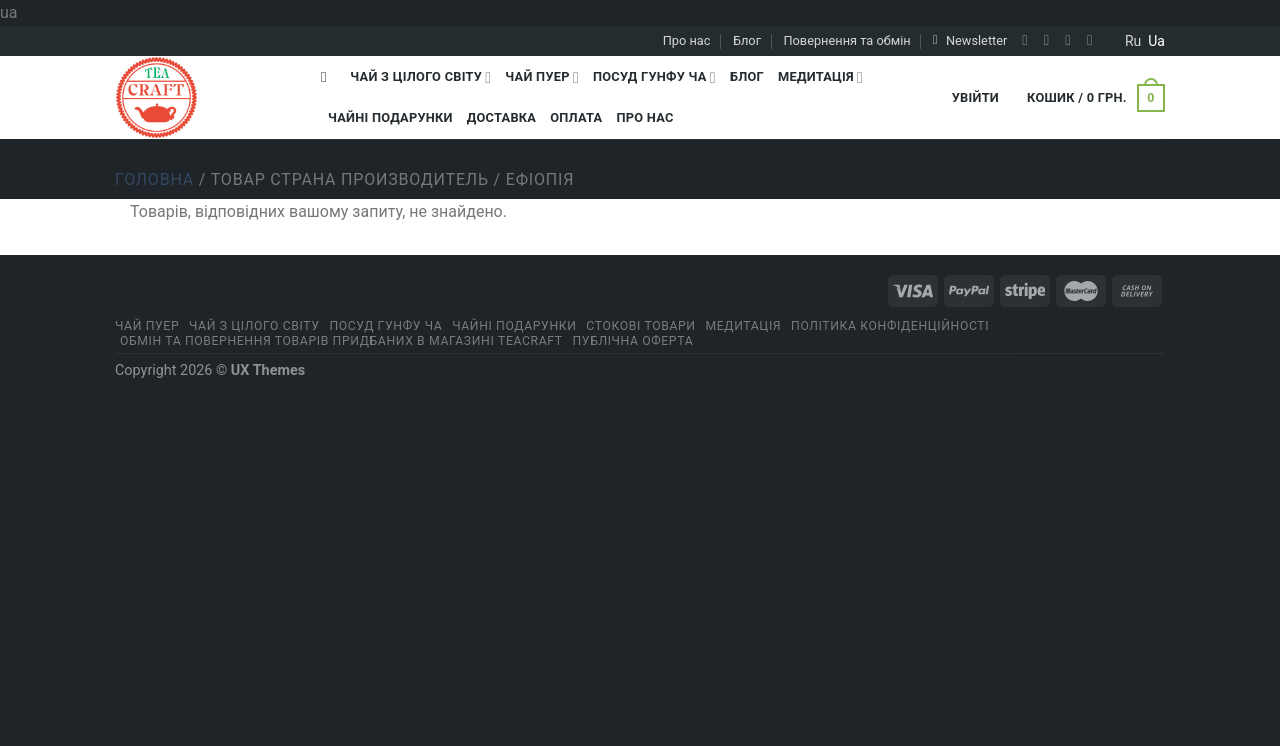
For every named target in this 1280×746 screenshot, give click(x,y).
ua (1156, 41)
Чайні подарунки (390, 117)
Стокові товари (640, 326)
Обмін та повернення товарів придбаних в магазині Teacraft (341, 341)
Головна (154, 179)
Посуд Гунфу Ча (654, 77)
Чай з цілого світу (420, 77)
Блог (747, 40)
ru (1133, 41)
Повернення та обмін (846, 40)
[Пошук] (328, 77)
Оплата (576, 117)
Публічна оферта (633, 341)
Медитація (820, 77)
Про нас (687, 40)
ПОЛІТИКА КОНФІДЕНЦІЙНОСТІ (890, 326)
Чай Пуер (542, 77)
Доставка (501, 117)
